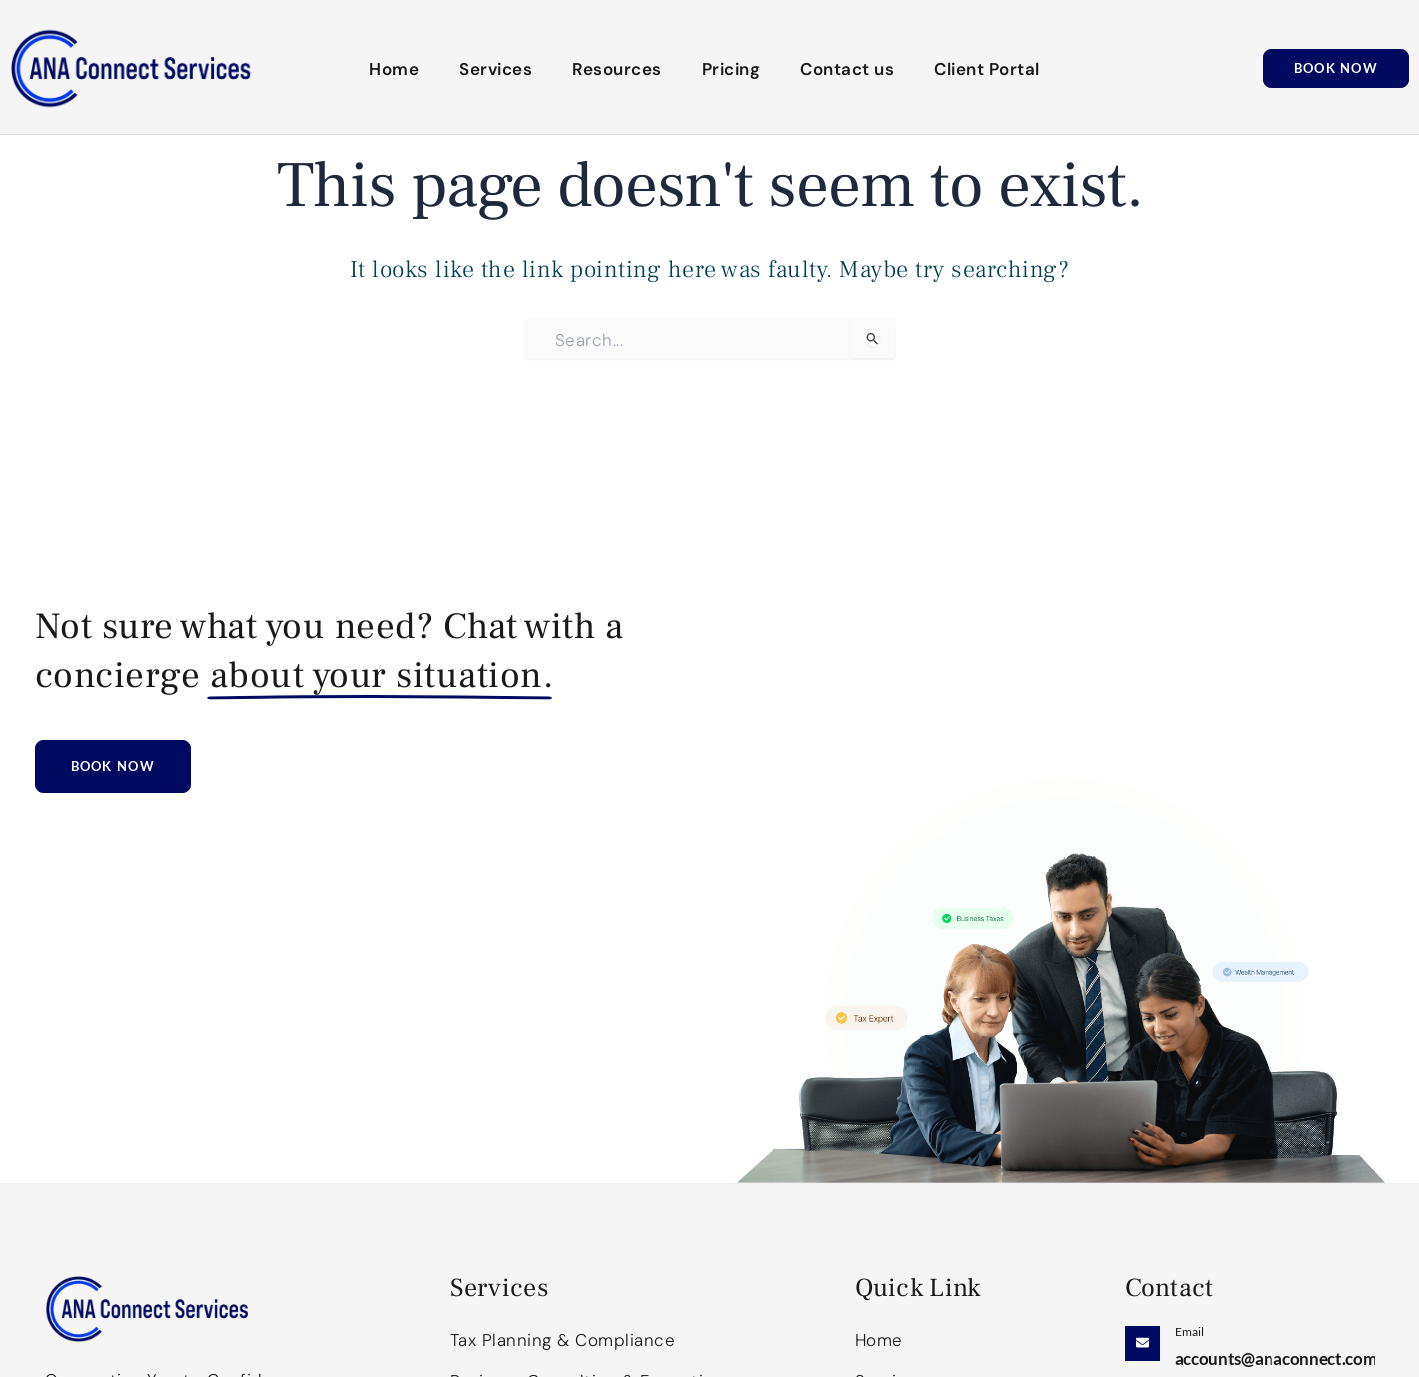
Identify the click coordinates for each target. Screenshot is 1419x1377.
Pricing (731, 69)
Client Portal (987, 69)
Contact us (847, 69)
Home (394, 69)
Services (495, 69)
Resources (617, 69)
